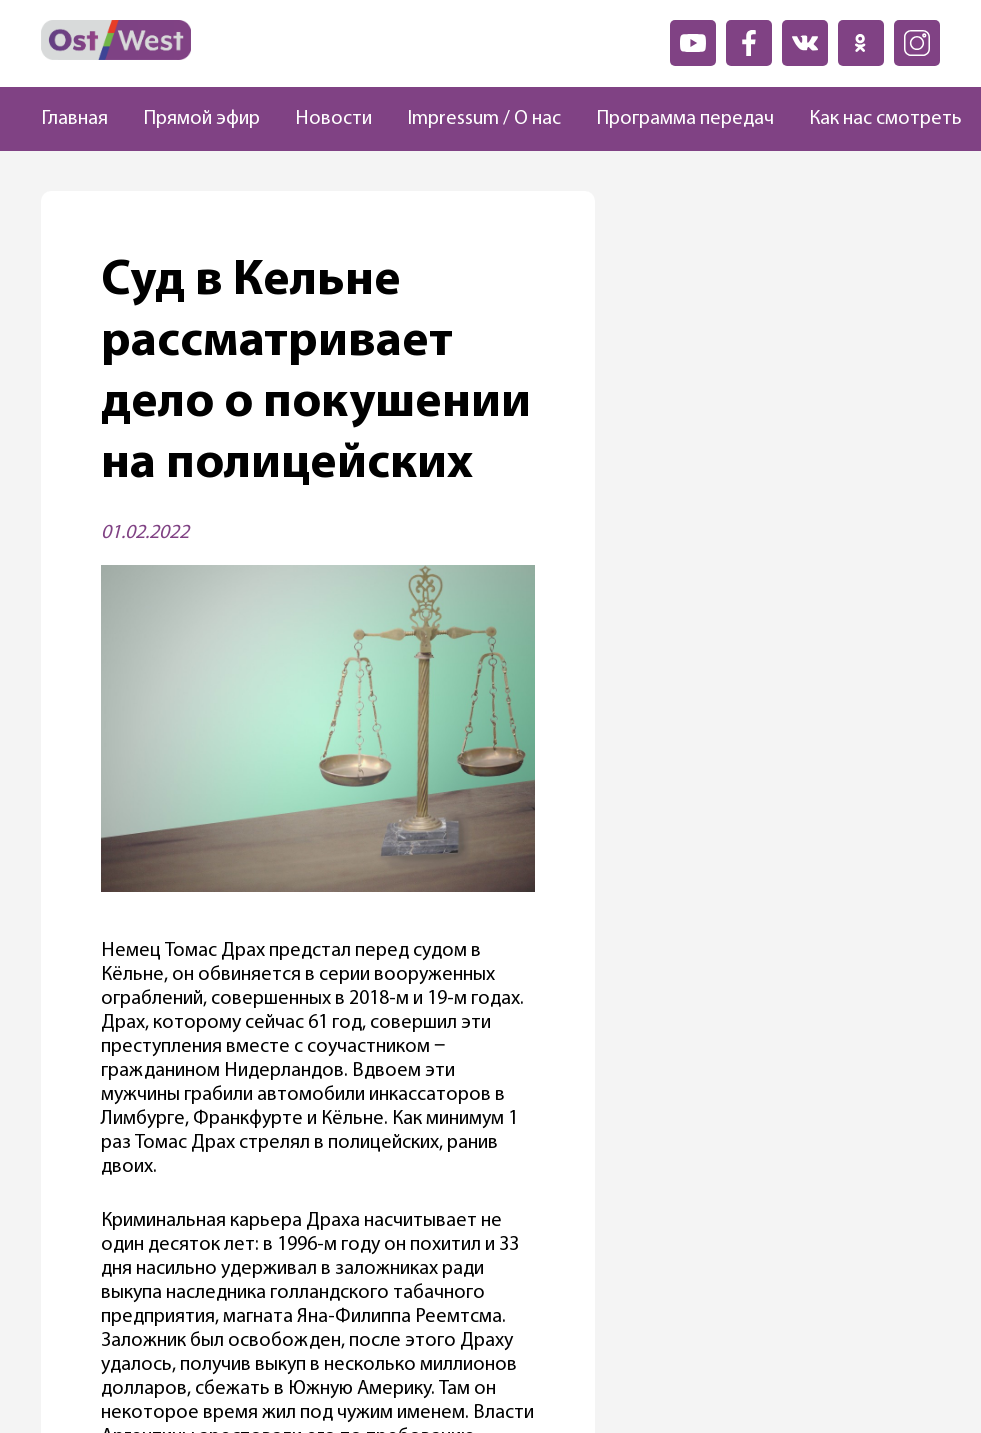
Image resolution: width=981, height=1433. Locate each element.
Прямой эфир (201, 119)
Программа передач (685, 119)
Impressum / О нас (484, 119)
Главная (74, 119)
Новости (333, 119)
